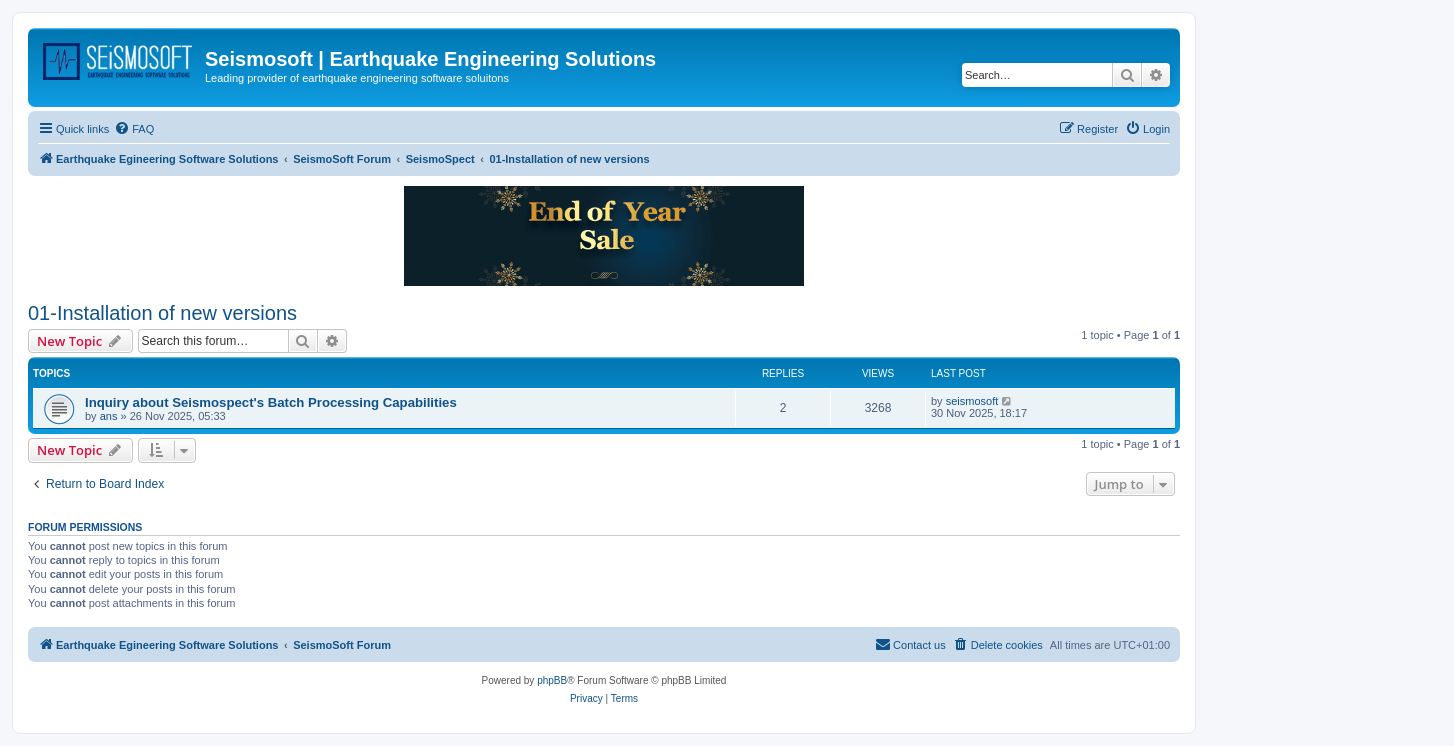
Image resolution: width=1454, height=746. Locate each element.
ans (109, 416)
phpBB (552, 680)
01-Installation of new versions (162, 313)
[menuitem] (134, 129)
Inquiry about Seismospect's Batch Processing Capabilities (271, 402)
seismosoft (972, 401)
